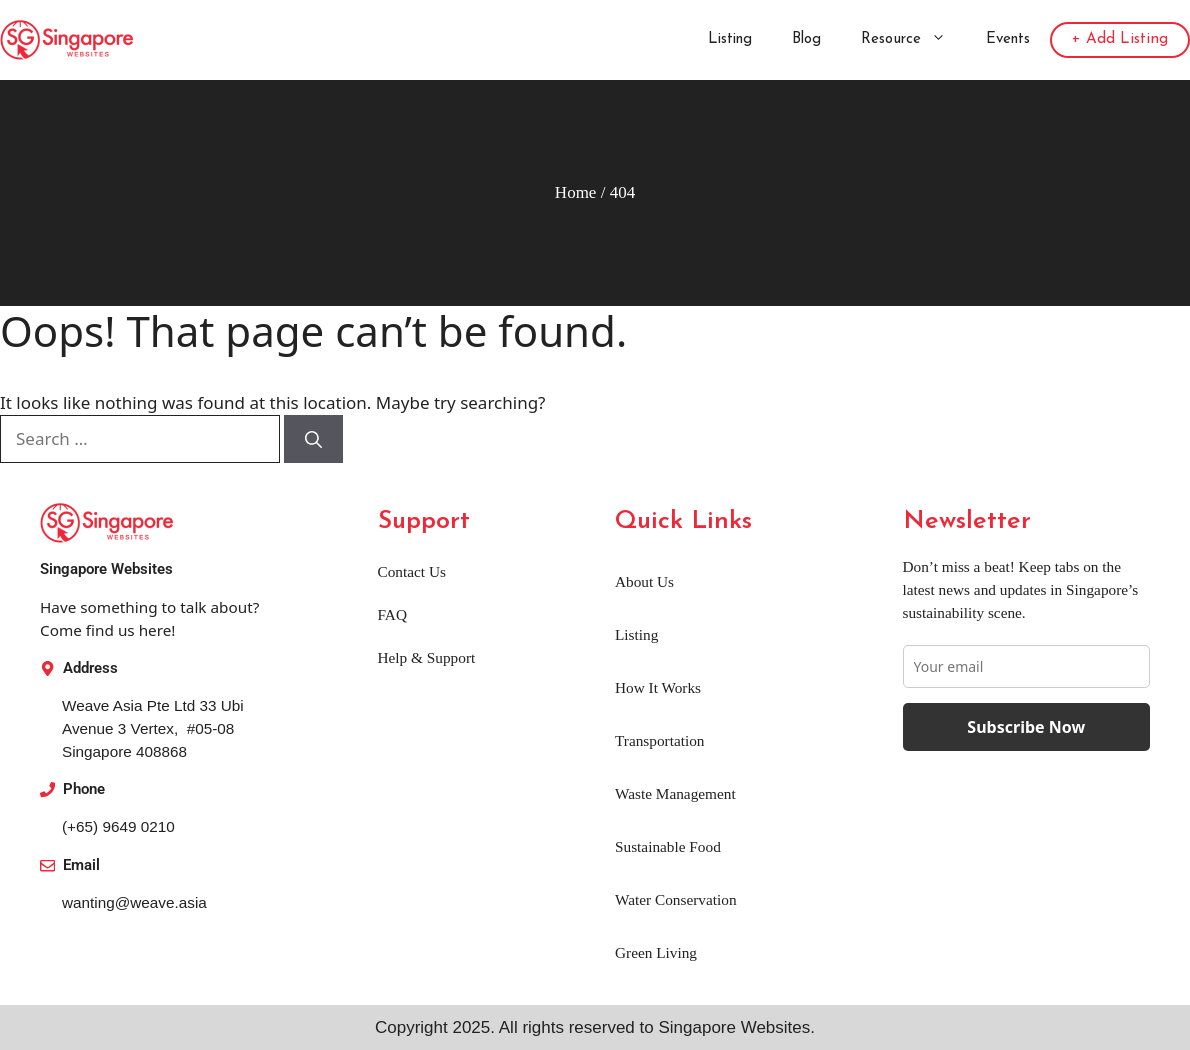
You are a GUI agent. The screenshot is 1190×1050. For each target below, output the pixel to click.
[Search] (313, 439)
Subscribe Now (1026, 727)
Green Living (656, 952)
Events (1008, 39)
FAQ (392, 614)
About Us (644, 581)
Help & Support (427, 657)
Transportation (660, 740)
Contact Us (412, 571)
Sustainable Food (668, 846)
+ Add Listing (1120, 39)
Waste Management (675, 793)
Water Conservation (676, 899)
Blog (806, 39)
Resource (913, 40)
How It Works (658, 687)
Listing (730, 39)
